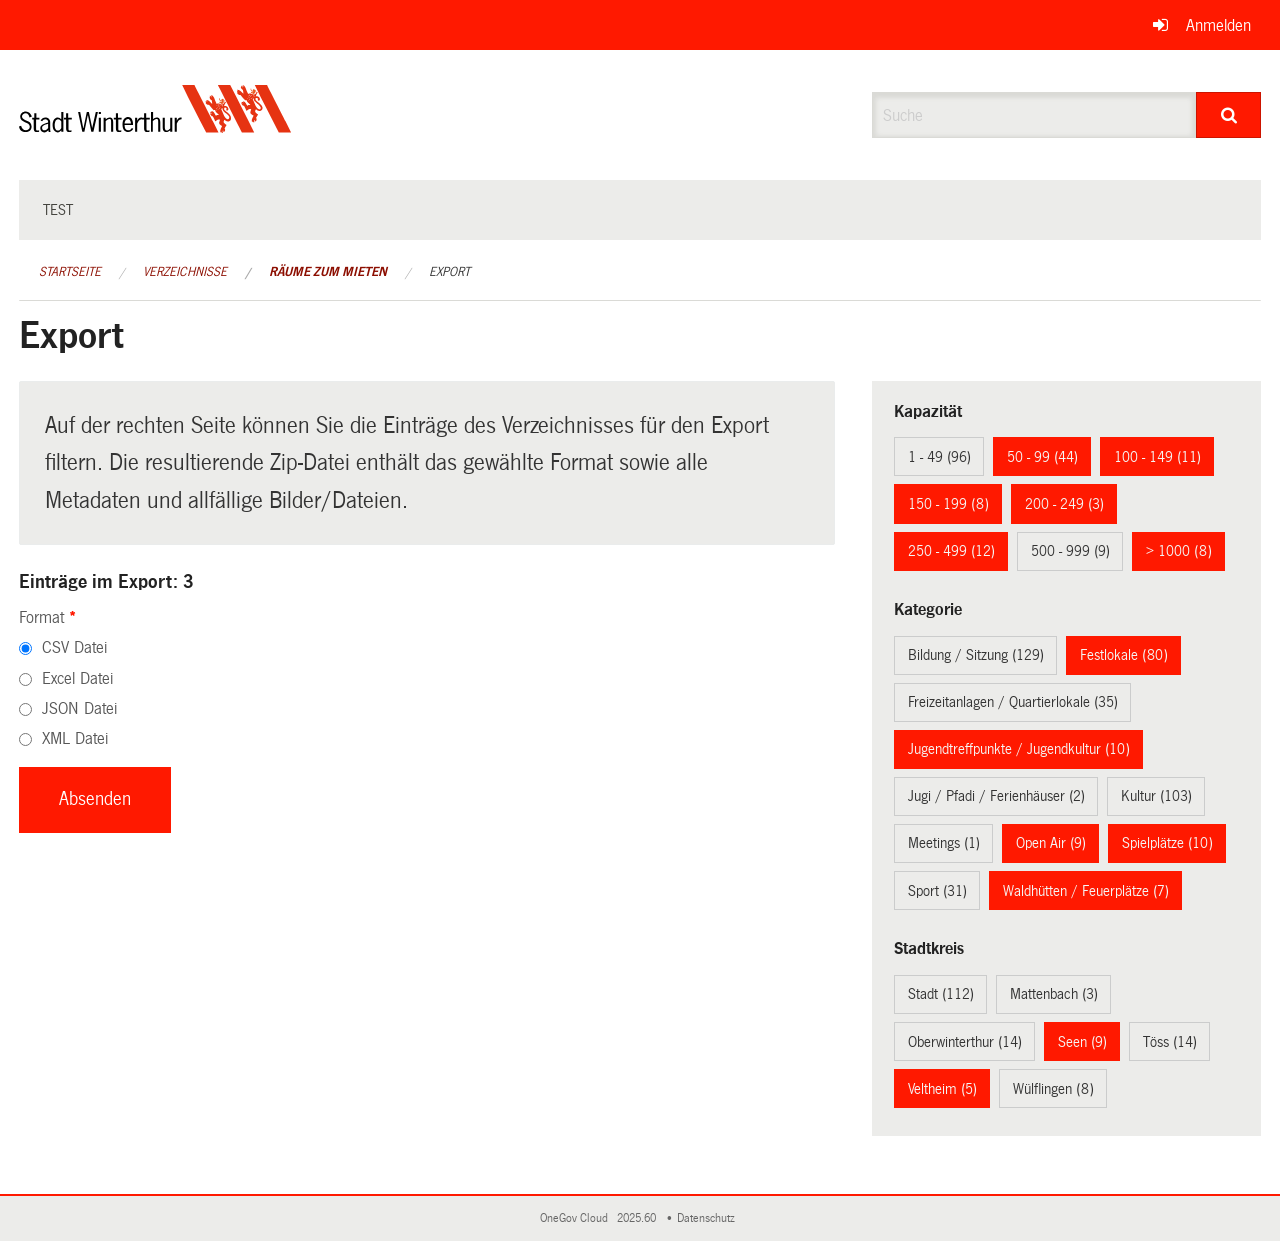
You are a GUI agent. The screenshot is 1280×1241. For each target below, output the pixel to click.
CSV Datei (74, 647)
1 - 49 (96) (939, 457)
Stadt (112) (941, 994)
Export (449, 272)
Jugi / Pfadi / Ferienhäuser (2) (996, 796)
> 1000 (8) (1179, 551)
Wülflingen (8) (1053, 1089)
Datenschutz (709, 1218)
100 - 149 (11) (1157, 457)
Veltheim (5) (942, 1089)
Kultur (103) (1156, 796)
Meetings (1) (944, 843)
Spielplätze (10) (1167, 843)
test (58, 210)
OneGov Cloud (577, 1218)
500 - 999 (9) (1070, 551)
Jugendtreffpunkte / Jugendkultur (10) (1019, 749)
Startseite (70, 272)
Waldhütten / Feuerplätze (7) (1086, 891)
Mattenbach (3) (1054, 994)
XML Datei (75, 738)
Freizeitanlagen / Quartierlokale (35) (1013, 702)
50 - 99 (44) (1042, 457)
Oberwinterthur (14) (965, 1042)
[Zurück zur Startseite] (155, 125)
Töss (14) (1170, 1042)
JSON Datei (79, 708)
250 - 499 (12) (951, 551)
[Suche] (1228, 115)
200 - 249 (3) (1064, 504)
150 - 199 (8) (948, 504)
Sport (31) (937, 891)
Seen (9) (1082, 1042)
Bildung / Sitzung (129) (976, 655)
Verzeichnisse (185, 272)
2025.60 (638, 1218)
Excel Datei (77, 678)
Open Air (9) (1051, 843)
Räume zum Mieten (328, 272)
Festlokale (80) (1124, 655)
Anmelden (1218, 25)
